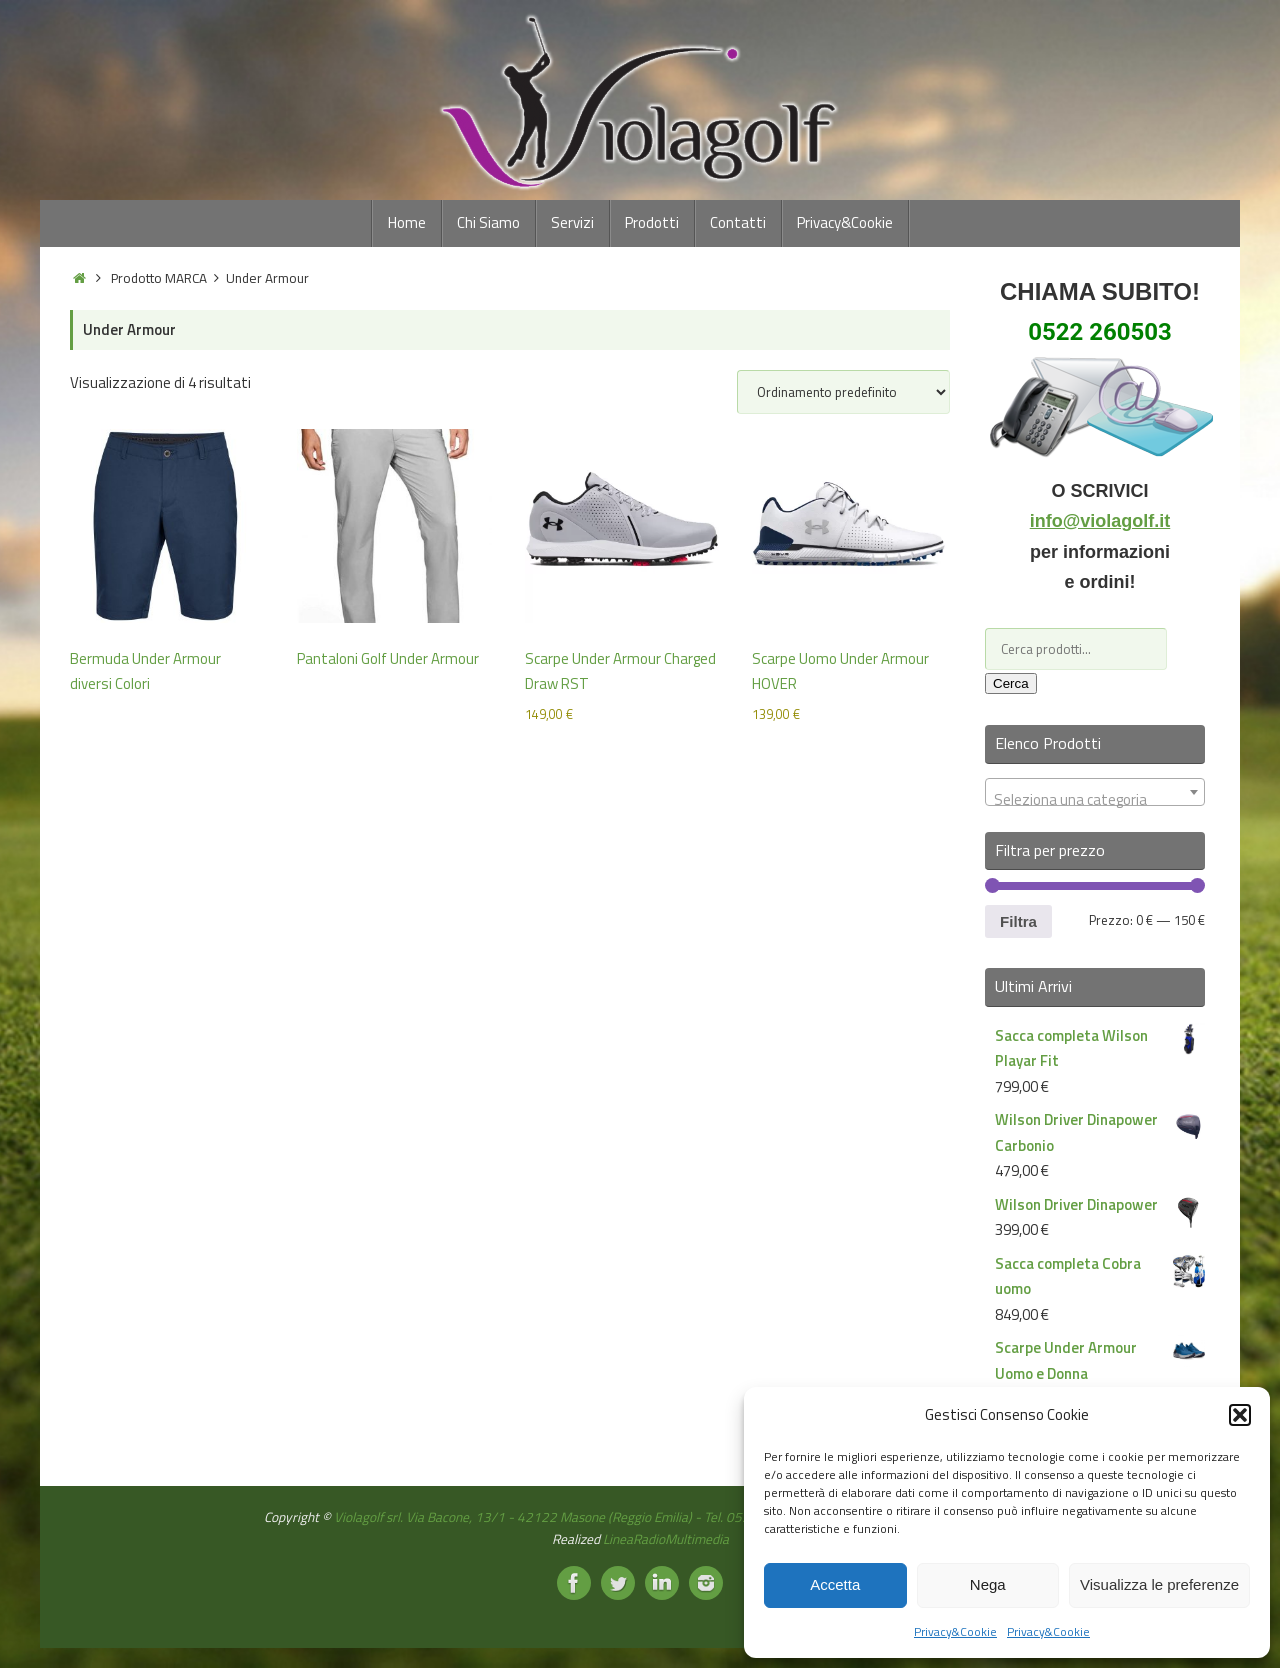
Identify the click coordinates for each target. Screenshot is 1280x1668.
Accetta (835, 1584)
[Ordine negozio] (843, 392)
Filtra (1018, 921)
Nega (988, 1584)
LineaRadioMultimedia (666, 1539)
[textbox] (1095, 800)
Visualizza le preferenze (1159, 1584)
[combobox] (1095, 792)
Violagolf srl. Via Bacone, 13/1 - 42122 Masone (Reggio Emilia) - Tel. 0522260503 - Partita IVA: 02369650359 (654, 1517)
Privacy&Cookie (955, 1631)
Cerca (1011, 683)
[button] (1240, 1415)
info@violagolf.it (1100, 521)
